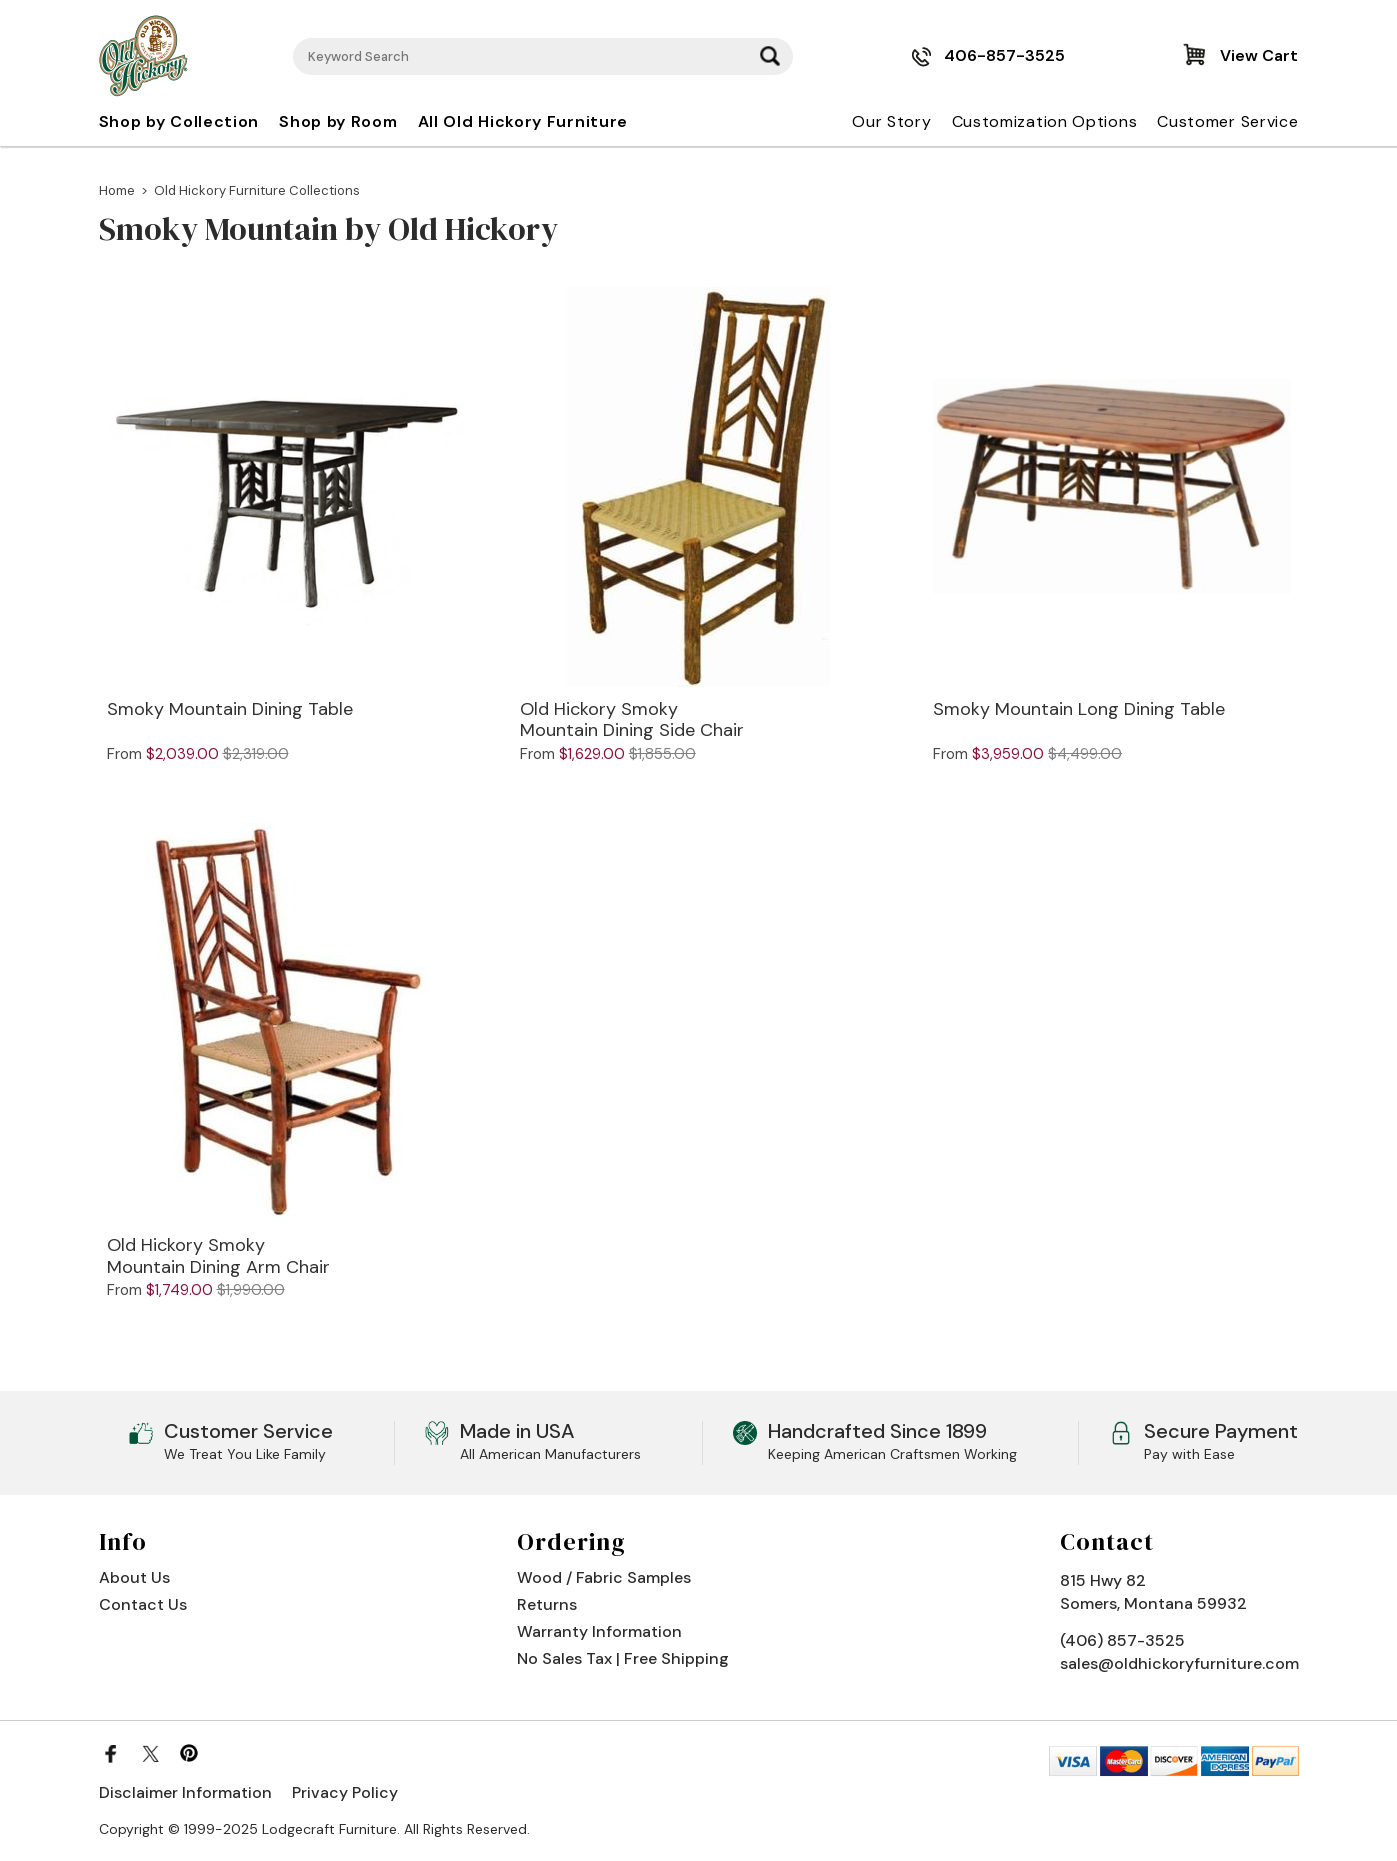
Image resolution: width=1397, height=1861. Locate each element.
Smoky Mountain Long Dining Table (1079, 710)
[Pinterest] (189, 1753)
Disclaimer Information (185, 1792)
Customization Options (1045, 121)
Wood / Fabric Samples (604, 1577)
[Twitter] (150, 1753)
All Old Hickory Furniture (523, 121)
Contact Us (143, 1604)
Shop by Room (338, 121)
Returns (547, 1604)
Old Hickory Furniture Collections (257, 190)
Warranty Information (599, 1631)
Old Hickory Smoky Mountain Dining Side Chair (632, 720)
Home (117, 190)
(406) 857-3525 (1122, 1640)
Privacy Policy (345, 1792)
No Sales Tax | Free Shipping (623, 1658)
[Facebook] (111, 1753)
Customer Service (1227, 121)
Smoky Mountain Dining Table (230, 710)
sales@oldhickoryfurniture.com (1179, 1663)
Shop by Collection (179, 121)
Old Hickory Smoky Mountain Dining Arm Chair (218, 1256)
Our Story (891, 121)
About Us (134, 1577)
